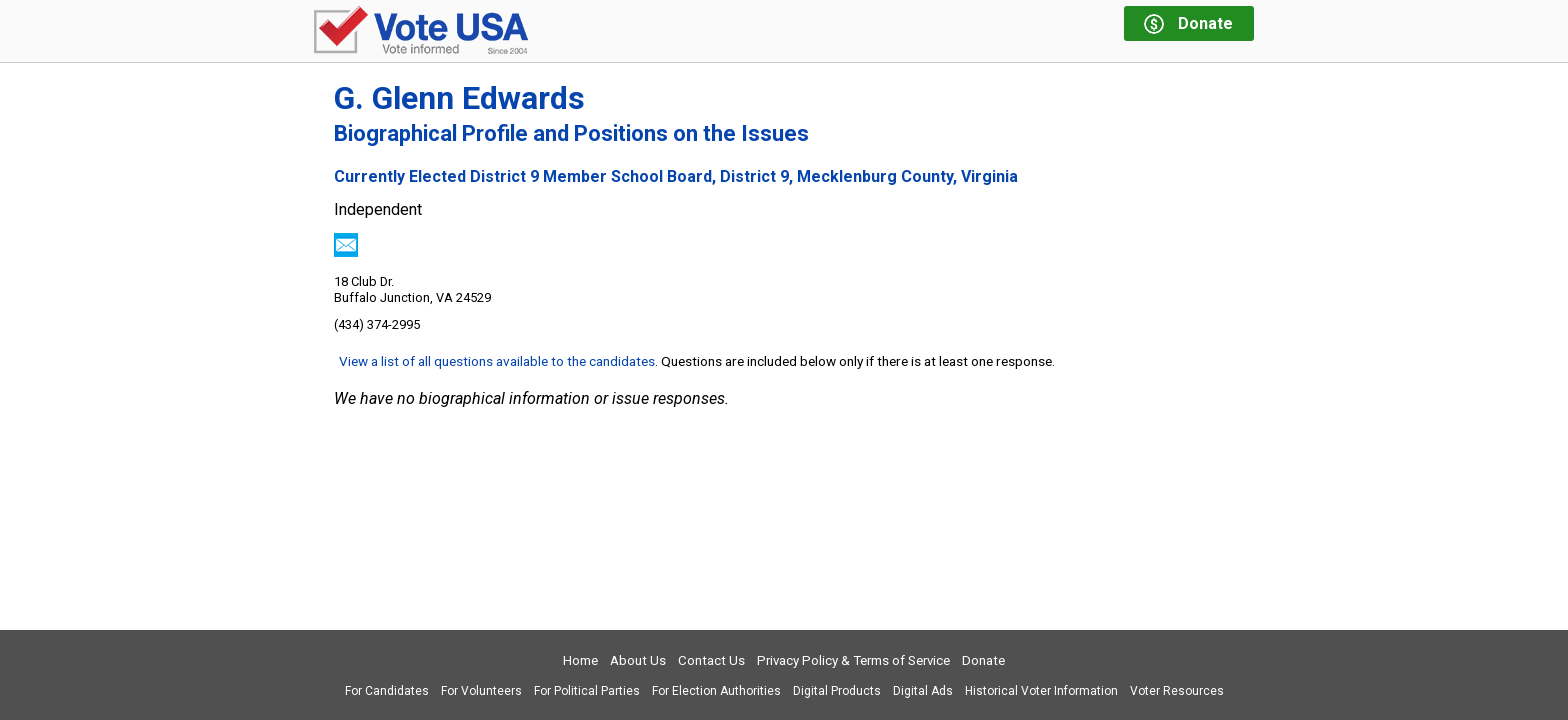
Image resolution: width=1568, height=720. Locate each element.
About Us (638, 660)
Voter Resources (1177, 691)
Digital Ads (923, 691)
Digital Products (837, 691)
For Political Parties (587, 691)
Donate (983, 660)
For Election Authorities (716, 691)
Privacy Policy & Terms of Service (853, 660)
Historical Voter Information (1041, 691)
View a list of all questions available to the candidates (497, 361)
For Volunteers (481, 691)
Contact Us (711, 660)
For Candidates (387, 691)
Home (580, 660)
